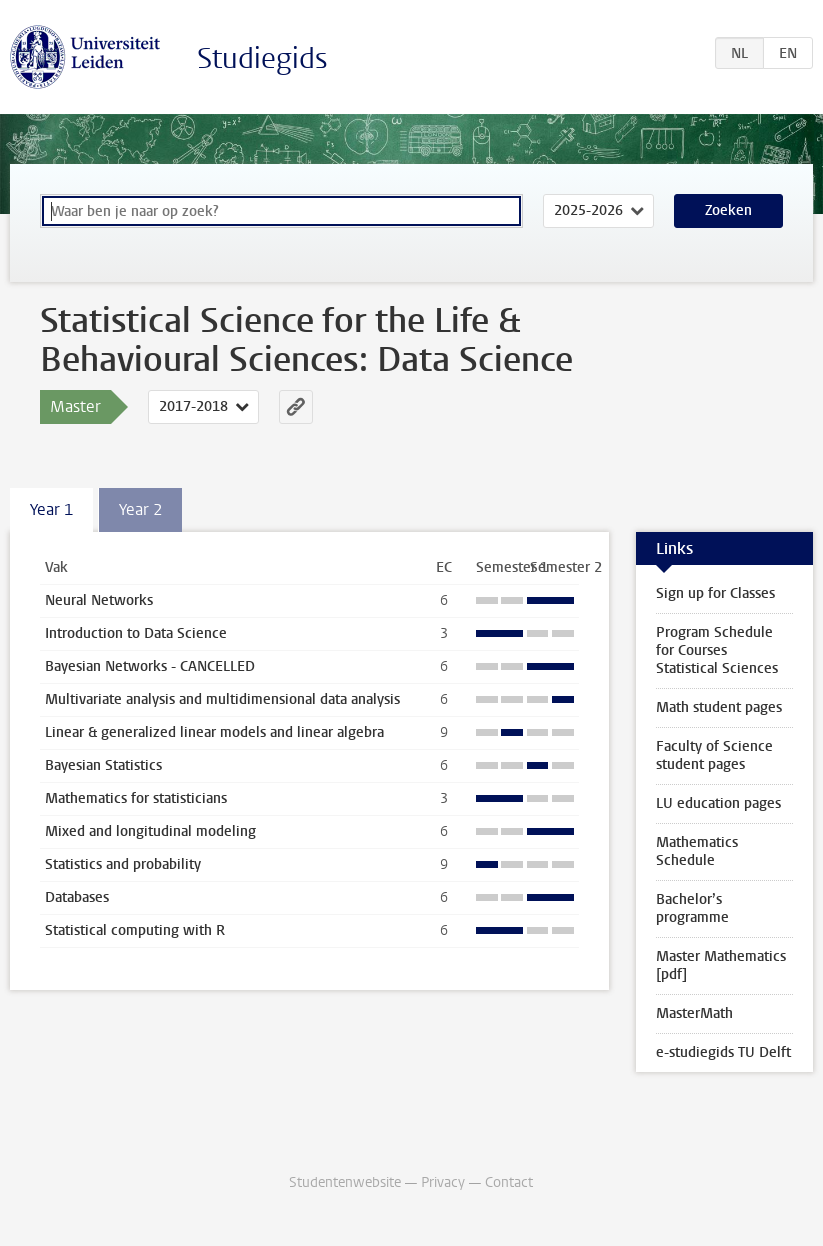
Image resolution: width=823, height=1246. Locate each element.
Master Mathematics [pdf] (721, 965)
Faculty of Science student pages (714, 755)
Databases (77, 897)
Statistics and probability (123, 864)
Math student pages (719, 707)
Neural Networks (99, 600)
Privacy (443, 1182)
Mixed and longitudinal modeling (150, 831)
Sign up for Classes (715, 593)
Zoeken (728, 210)
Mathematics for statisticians (136, 798)
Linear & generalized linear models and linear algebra (214, 732)
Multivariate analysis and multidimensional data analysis (222, 699)
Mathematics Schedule (697, 851)
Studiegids (262, 58)
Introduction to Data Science (136, 633)
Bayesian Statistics (103, 765)
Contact (509, 1182)
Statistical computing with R (135, 930)
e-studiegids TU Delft (723, 1052)
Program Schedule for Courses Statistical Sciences (717, 650)
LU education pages (718, 803)
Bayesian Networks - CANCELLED (150, 666)
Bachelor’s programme (692, 908)
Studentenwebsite (345, 1182)
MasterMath (694, 1013)
